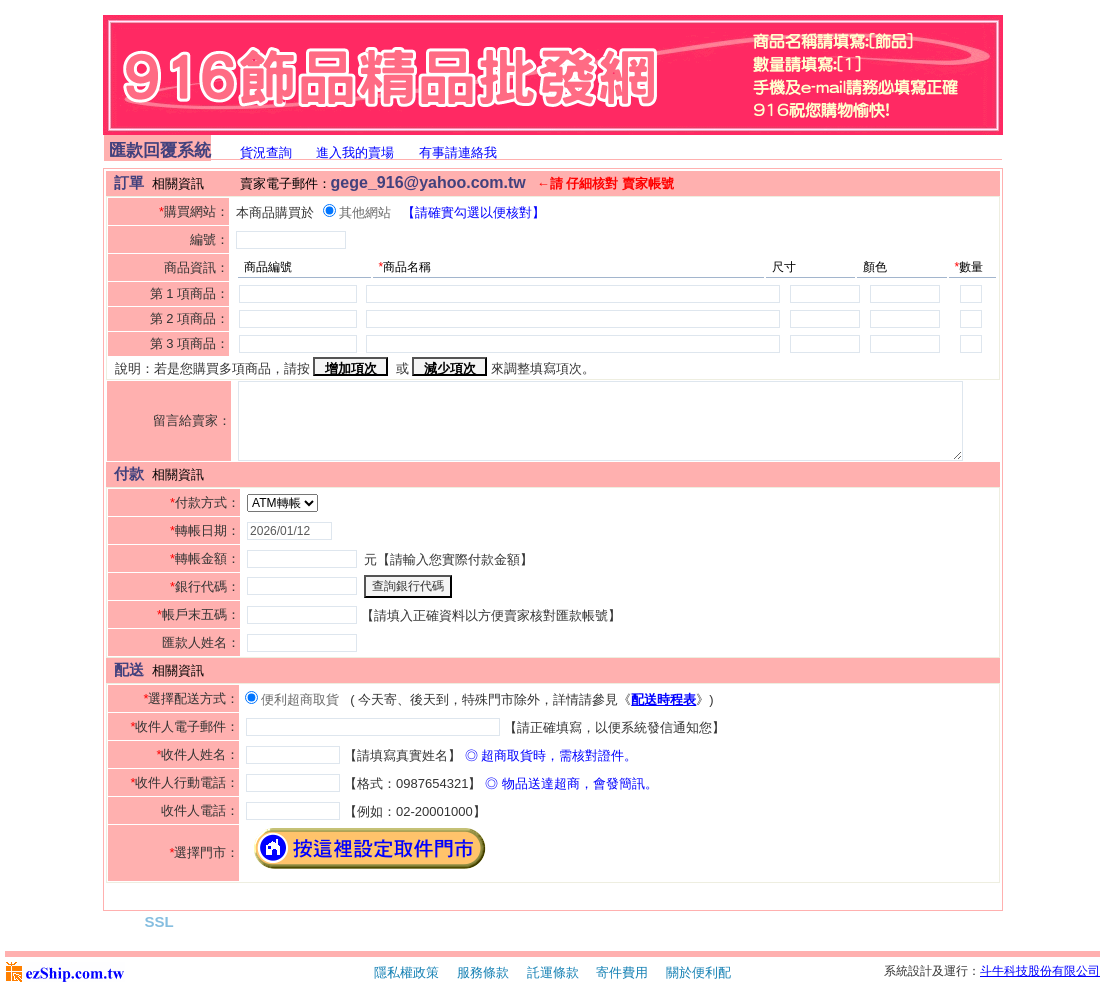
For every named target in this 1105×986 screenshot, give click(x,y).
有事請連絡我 (458, 152)
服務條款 (483, 972)
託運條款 (553, 972)
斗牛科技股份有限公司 (1040, 971)
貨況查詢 (266, 152)
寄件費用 (622, 972)
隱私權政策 (406, 972)
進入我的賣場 (355, 152)
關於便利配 (698, 972)
